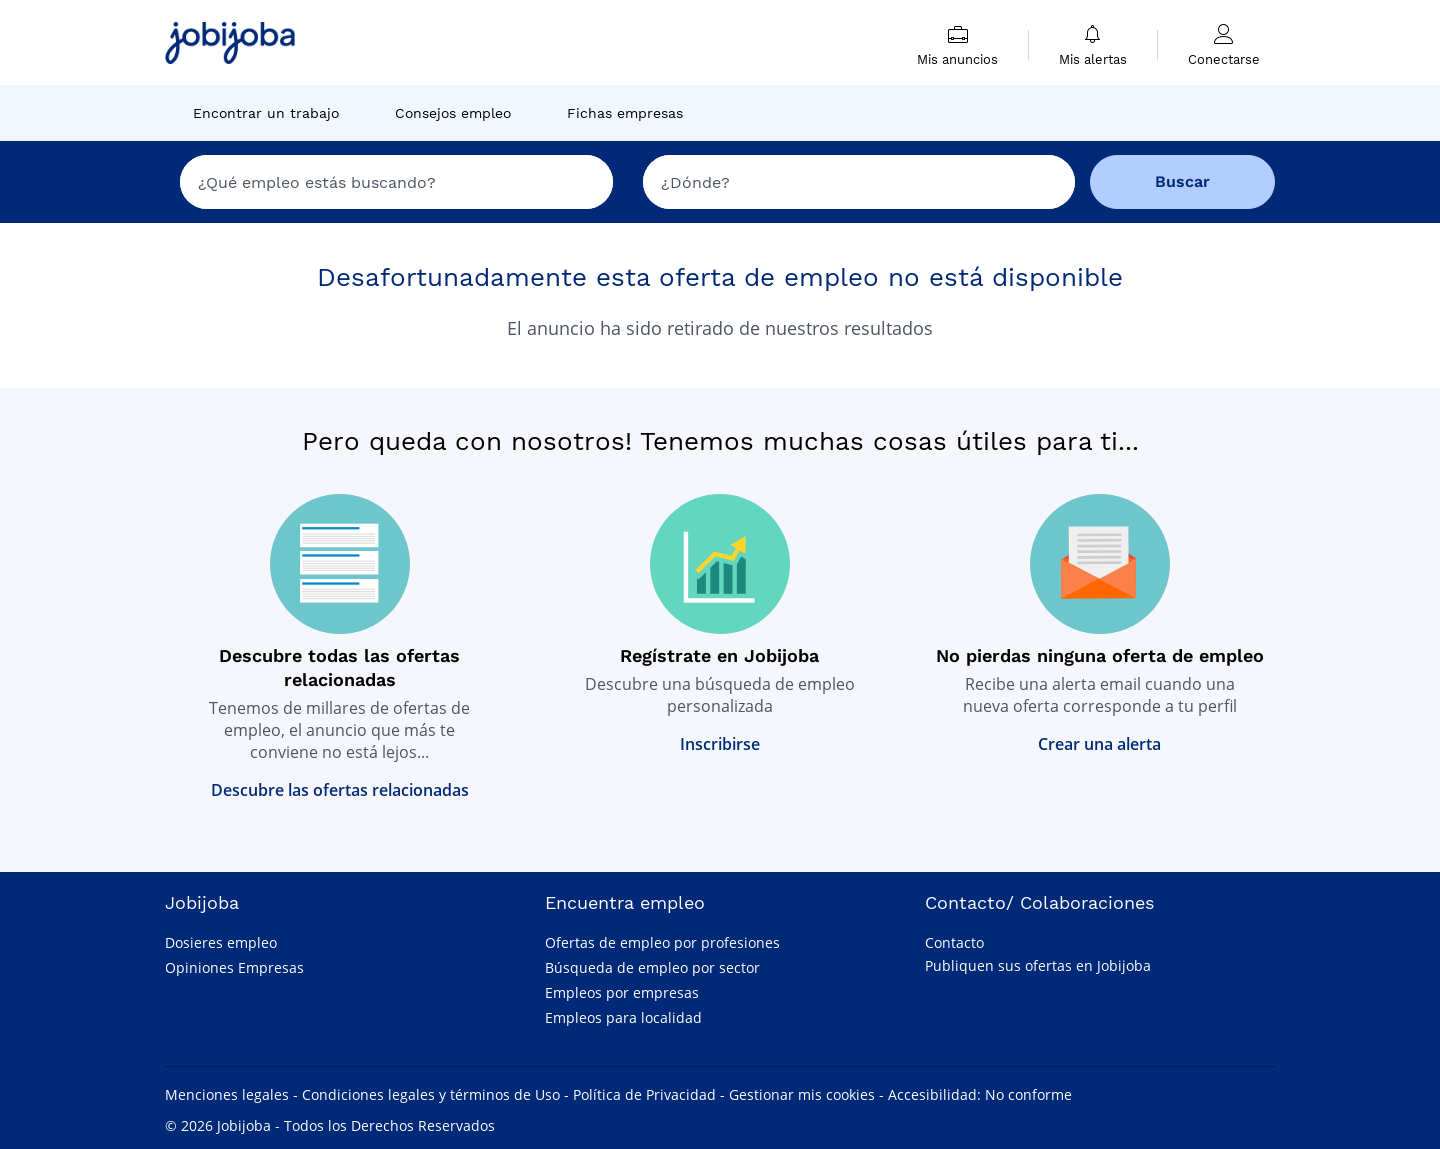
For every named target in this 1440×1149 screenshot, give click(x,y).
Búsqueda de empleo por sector (652, 967)
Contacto (954, 942)
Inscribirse (720, 744)
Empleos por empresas (622, 992)
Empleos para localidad (623, 1017)
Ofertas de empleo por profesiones (662, 942)
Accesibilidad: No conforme (980, 1094)
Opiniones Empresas (234, 967)
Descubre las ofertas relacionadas (340, 790)
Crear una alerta (1099, 744)
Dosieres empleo (221, 942)
